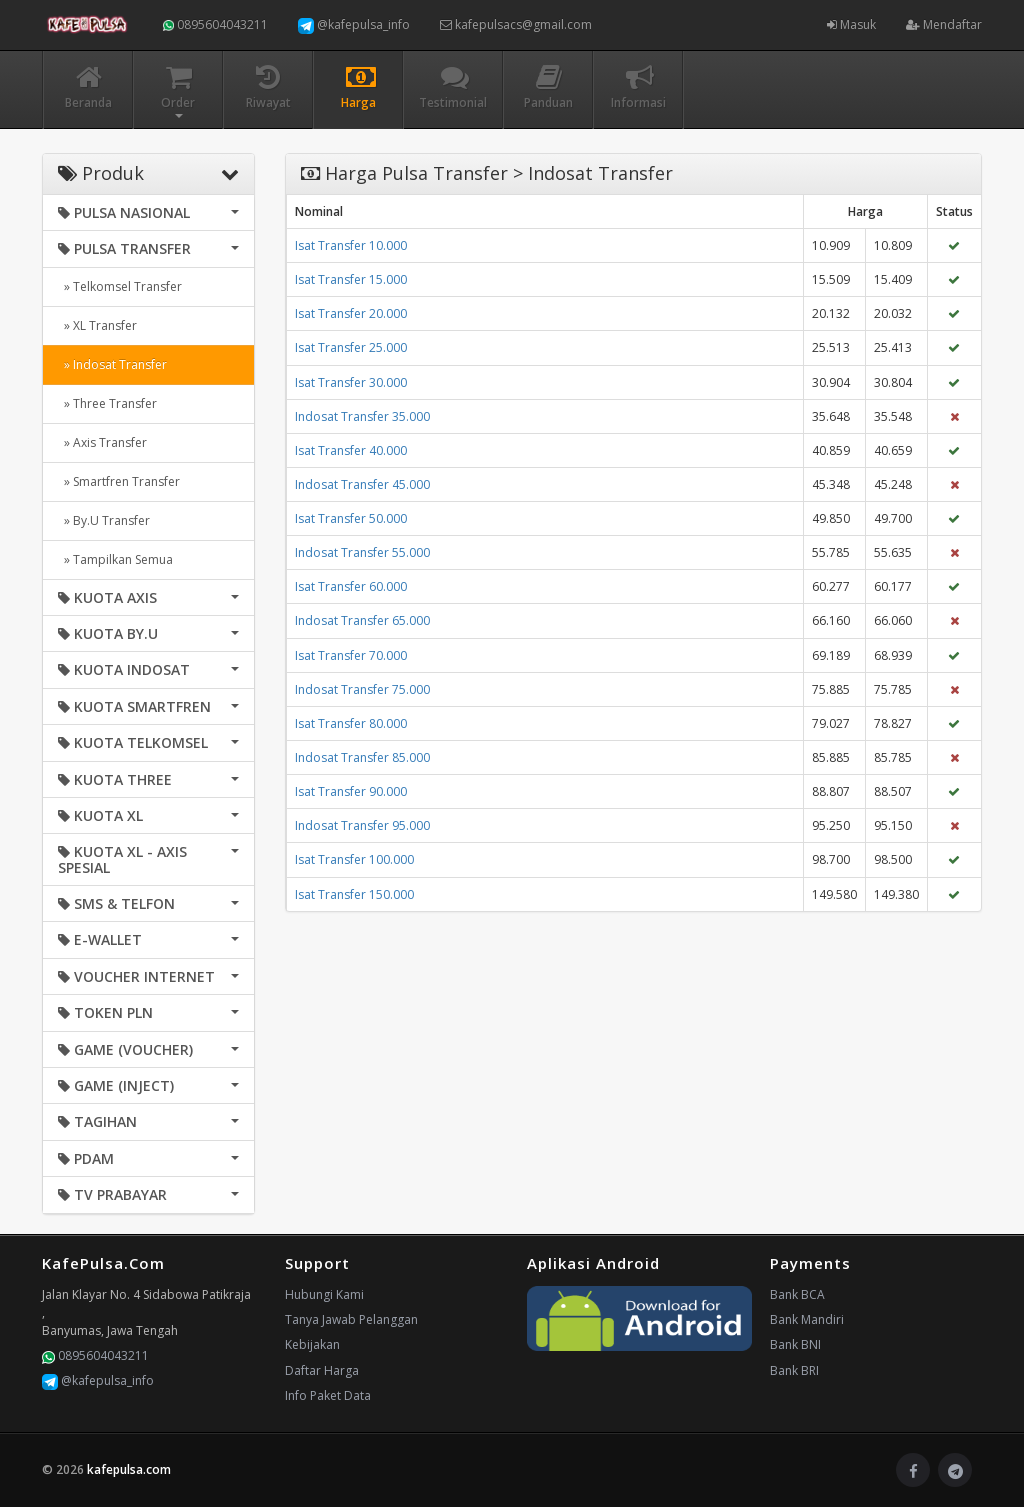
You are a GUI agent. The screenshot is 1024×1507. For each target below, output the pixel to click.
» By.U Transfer (104, 520)
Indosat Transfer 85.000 (362, 757)
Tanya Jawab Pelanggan (351, 1319)
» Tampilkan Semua (115, 559)
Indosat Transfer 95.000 (362, 825)
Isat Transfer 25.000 (351, 347)
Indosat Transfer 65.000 (362, 620)
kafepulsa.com (129, 1469)
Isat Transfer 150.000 (354, 894)
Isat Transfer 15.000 (351, 279)
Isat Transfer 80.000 (351, 723)
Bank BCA (797, 1294)
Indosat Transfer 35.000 (362, 416)
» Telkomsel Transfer (120, 286)
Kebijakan (312, 1344)
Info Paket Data (328, 1395)
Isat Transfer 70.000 (351, 655)
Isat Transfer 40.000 (351, 450)
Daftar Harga (322, 1370)
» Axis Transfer (102, 442)
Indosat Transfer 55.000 (362, 552)
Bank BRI (794, 1370)
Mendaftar (944, 24)
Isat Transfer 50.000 (351, 518)
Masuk (851, 24)
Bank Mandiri (807, 1319)
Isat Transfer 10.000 (351, 245)
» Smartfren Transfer (119, 481)
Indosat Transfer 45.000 (362, 484)
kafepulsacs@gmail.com (516, 24)
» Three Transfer (107, 403)
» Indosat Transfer (112, 364)
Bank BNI (795, 1344)
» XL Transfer (97, 325)
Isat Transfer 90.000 (351, 791)
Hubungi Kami (324, 1294)
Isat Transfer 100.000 (354, 859)
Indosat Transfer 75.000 (362, 689)
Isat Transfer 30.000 (351, 382)
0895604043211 (215, 24)
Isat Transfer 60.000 (351, 586)
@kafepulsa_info (354, 25)
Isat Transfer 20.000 (351, 313)
